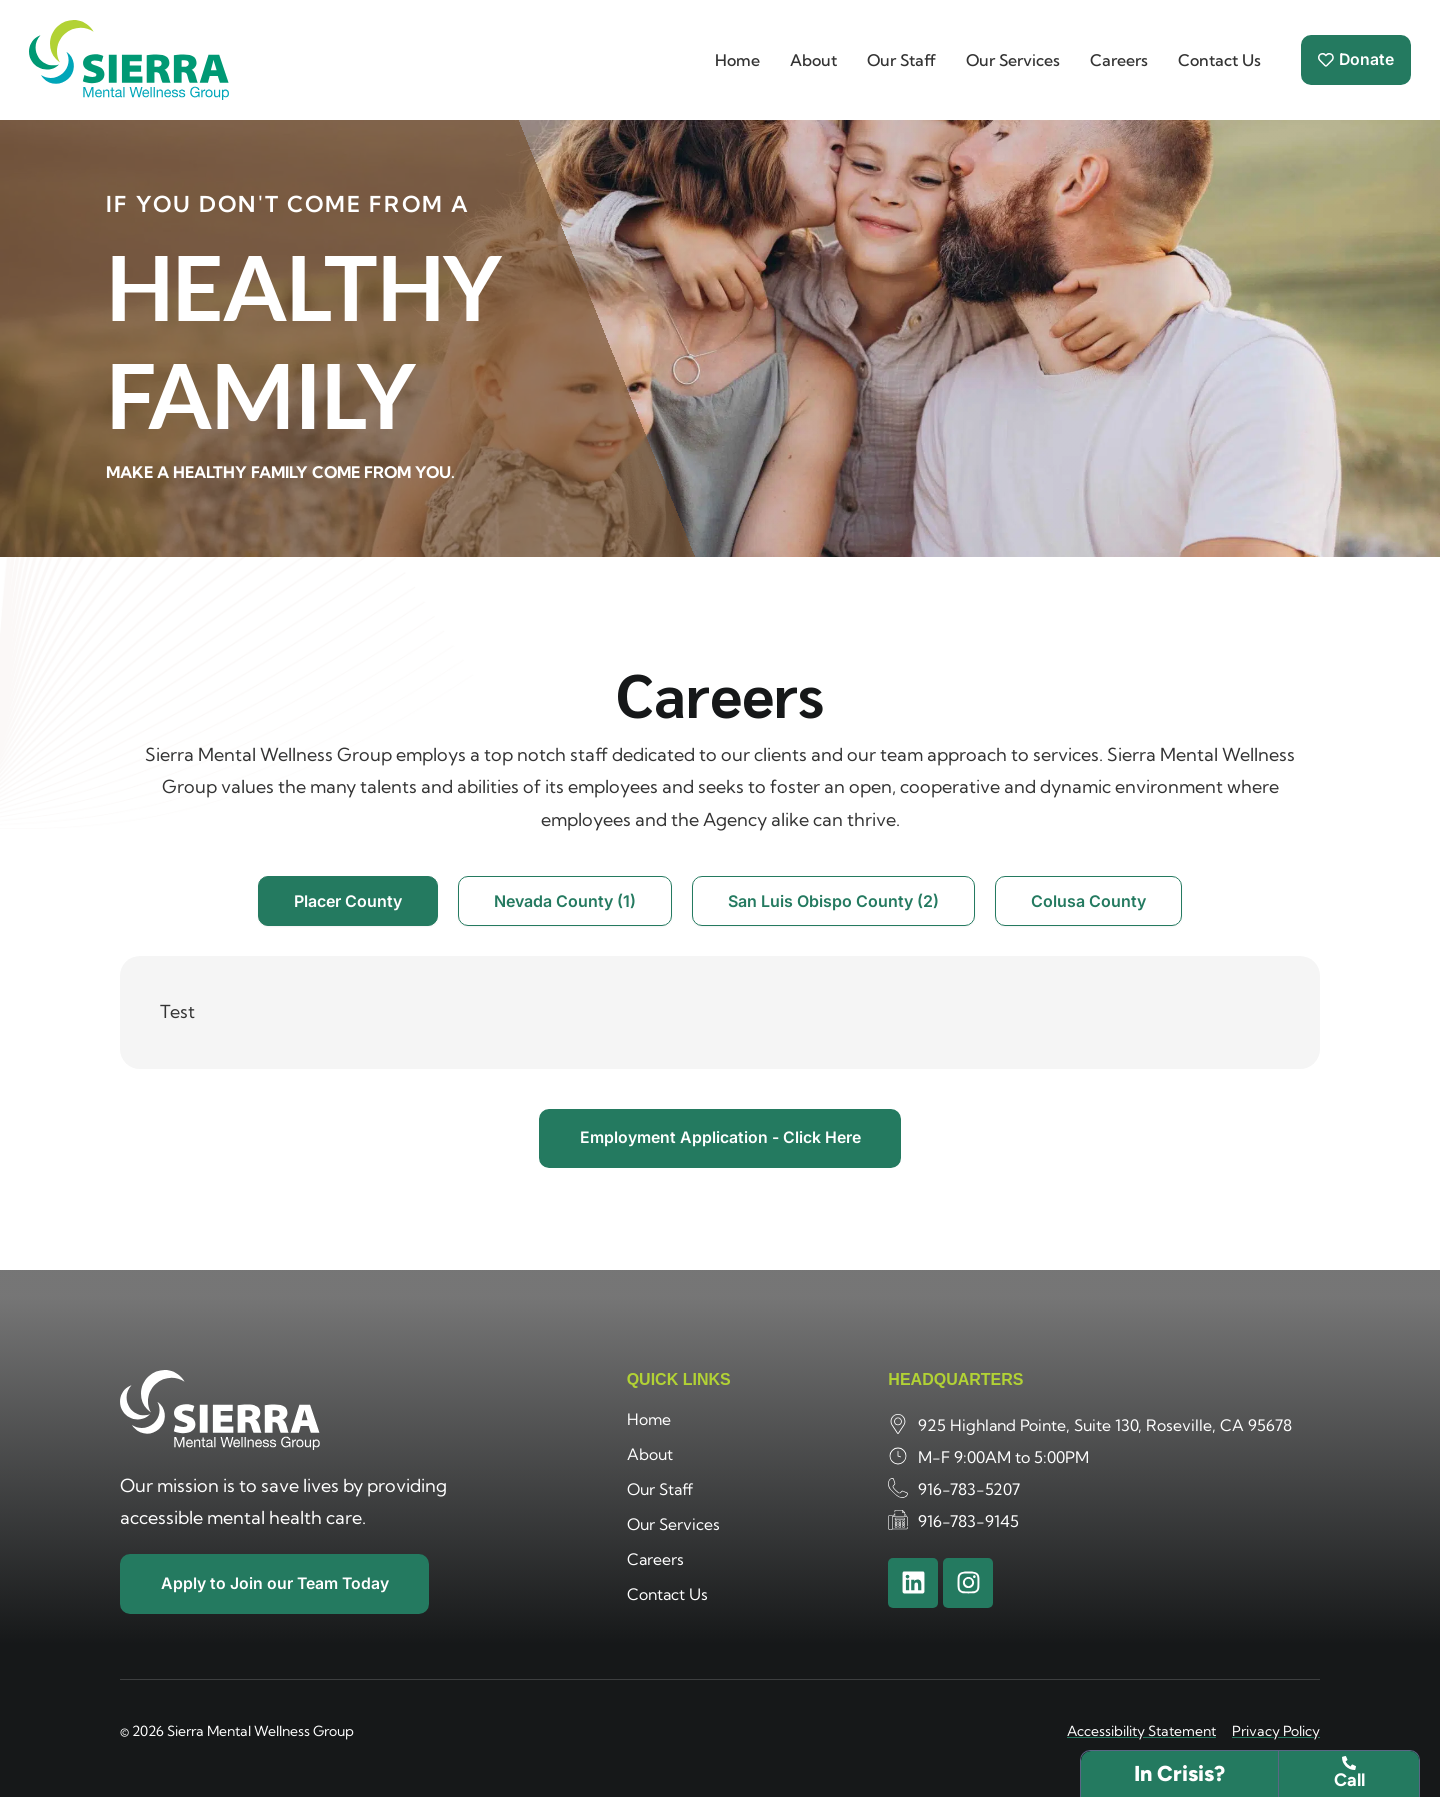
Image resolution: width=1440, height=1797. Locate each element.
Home (736, 60)
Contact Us (1218, 60)
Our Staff (900, 60)
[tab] (348, 901)
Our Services (1012, 60)
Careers (1118, 60)
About (812, 60)
